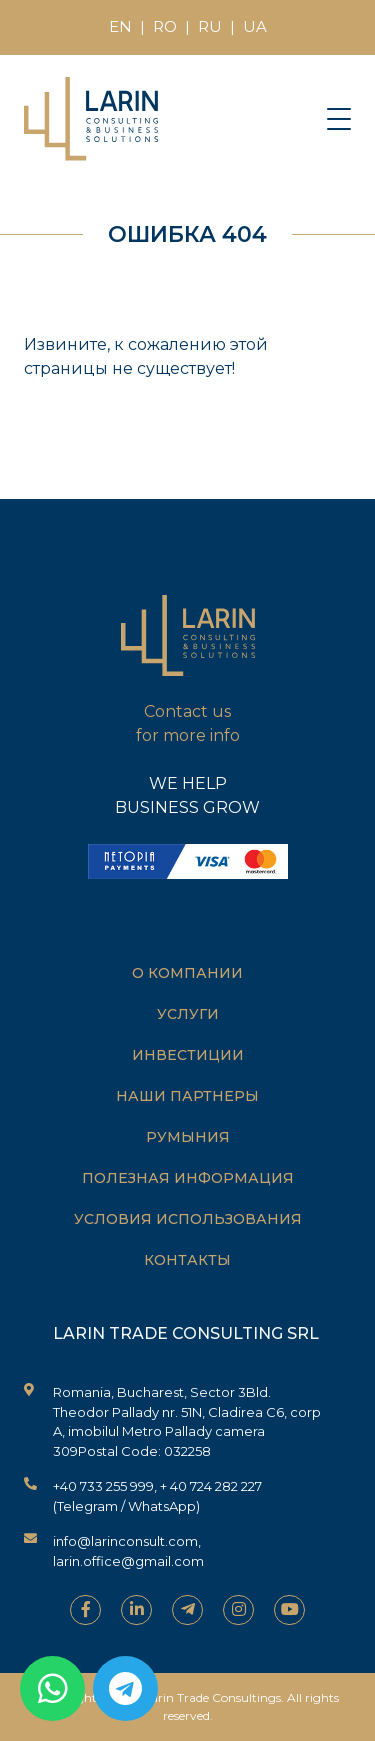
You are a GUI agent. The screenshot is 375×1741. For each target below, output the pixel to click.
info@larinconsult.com (125, 1541)
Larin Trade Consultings (212, 1697)
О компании (187, 973)
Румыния (188, 1137)
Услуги (188, 1014)
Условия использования (188, 1219)
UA (255, 26)
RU (210, 26)
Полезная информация (188, 1178)
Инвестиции (188, 1055)
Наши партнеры (187, 1096)
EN (120, 26)
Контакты (187, 1260)
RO (165, 26)
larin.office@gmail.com (128, 1561)
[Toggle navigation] (339, 118)
